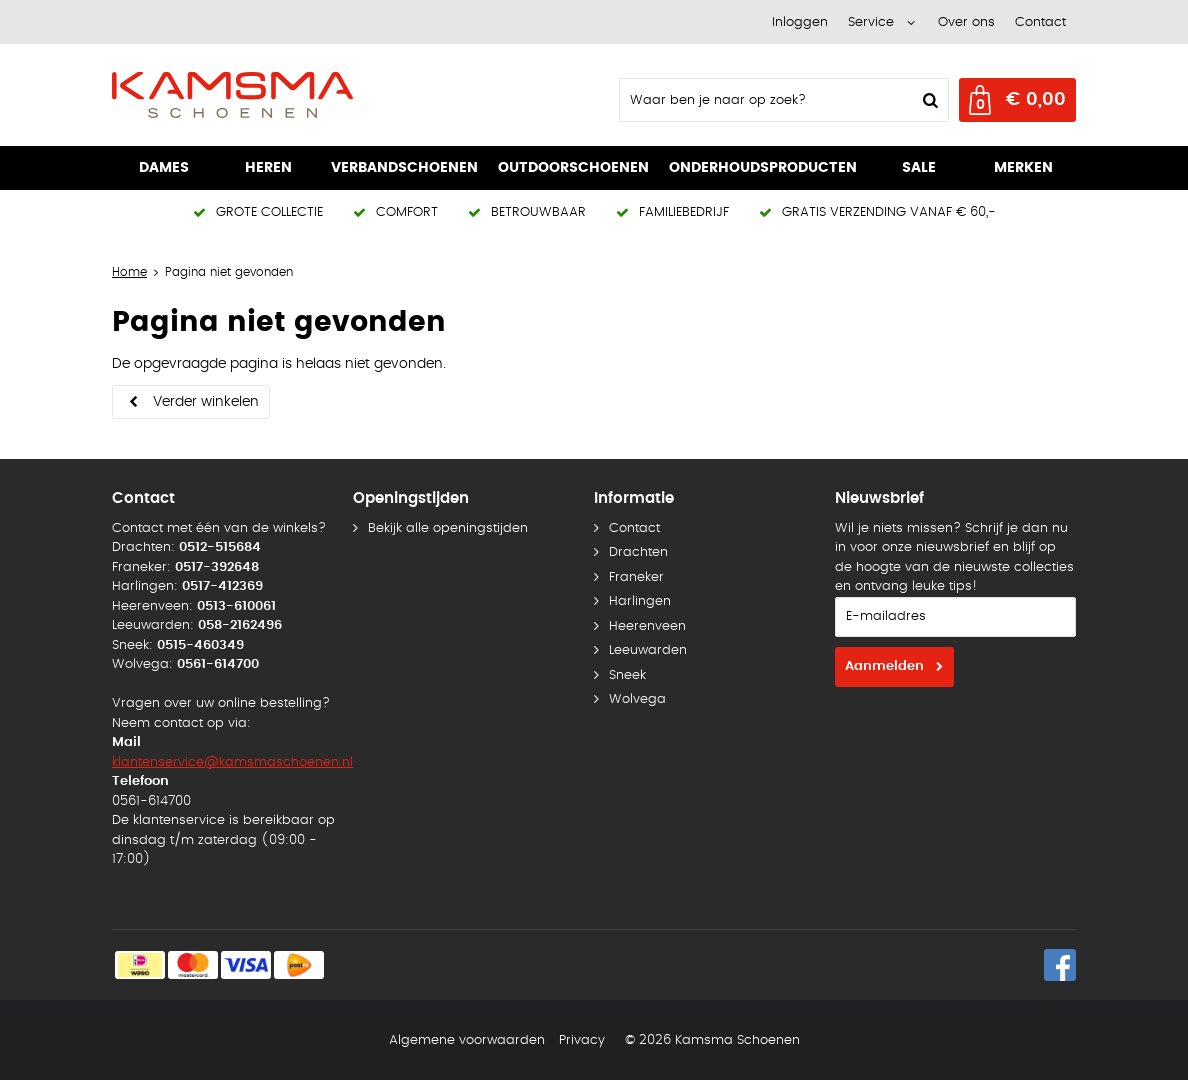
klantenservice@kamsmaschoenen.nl (232, 762)
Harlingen (640, 601)
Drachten (638, 552)
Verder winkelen (206, 402)
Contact (1040, 22)
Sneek (627, 675)
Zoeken (928, 100)
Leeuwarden (648, 650)
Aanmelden (884, 666)
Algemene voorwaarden (467, 1040)
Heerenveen (647, 626)
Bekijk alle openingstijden (448, 528)
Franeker (636, 577)
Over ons (966, 22)
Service (871, 22)
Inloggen (800, 22)
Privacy (582, 1040)
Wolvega (637, 699)
